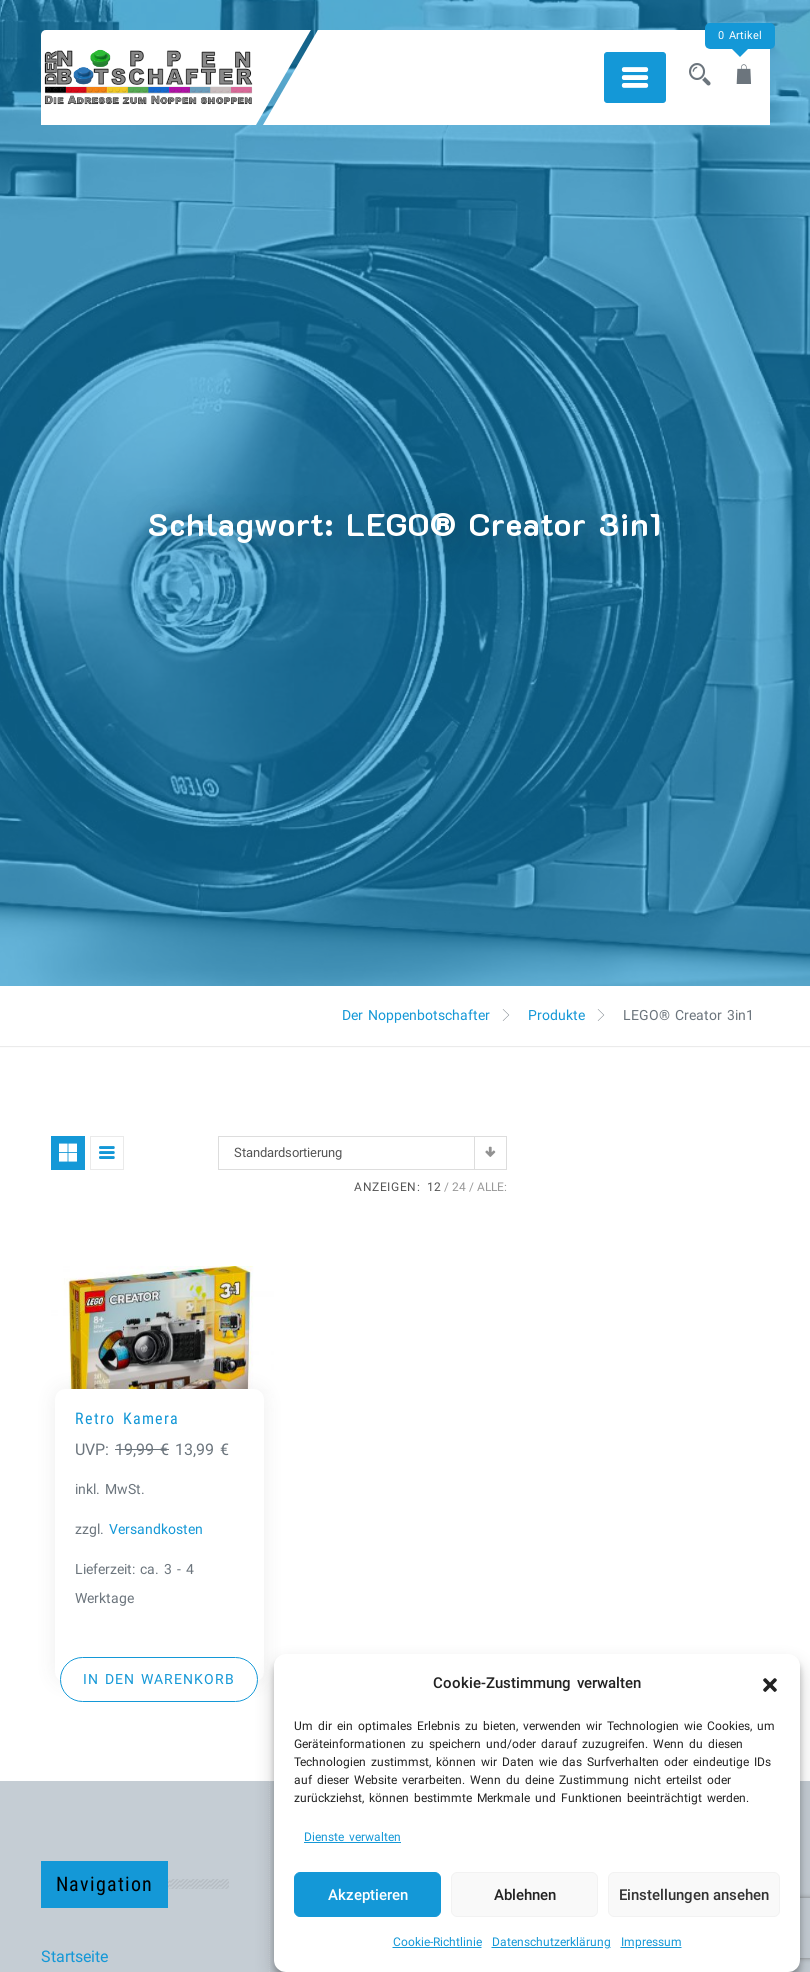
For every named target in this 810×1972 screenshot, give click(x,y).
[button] (770, 1683)
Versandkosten (156, 1529)
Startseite (74, 1956)
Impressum (651, 1942)
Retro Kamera (127, 1418)
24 (459, 1187)
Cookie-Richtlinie (437, 1942)
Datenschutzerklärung (551, 1942)
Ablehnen (525, 1895)
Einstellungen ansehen (694, 1895)
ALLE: (492, 1187)
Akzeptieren (368, 1895)
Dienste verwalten (352, 1838)
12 (434, 1187)
